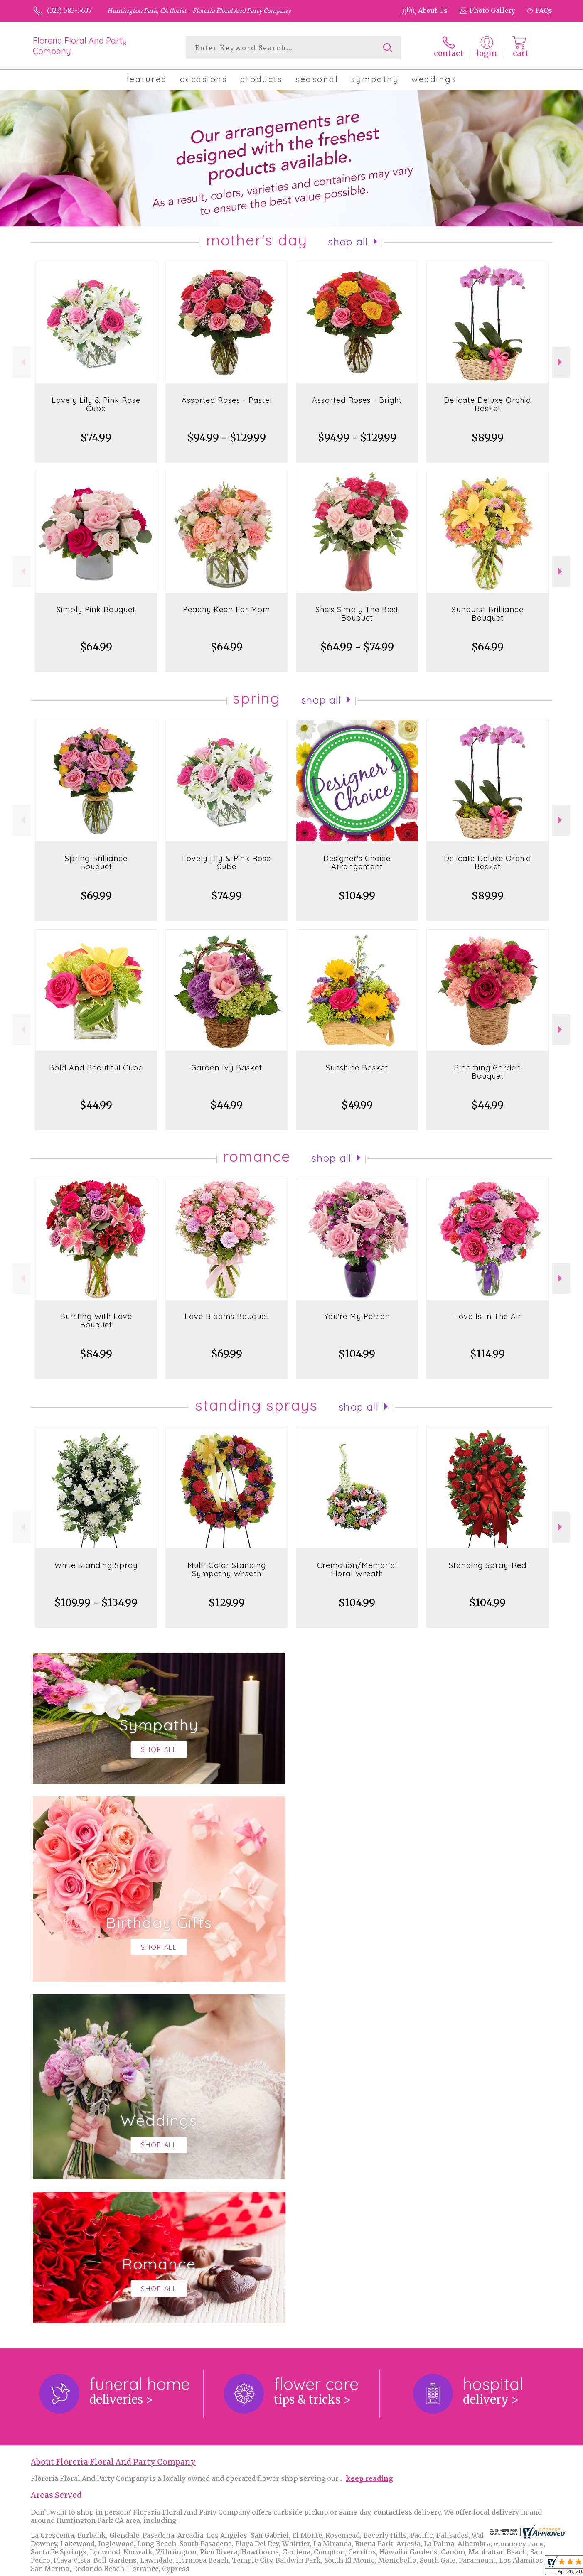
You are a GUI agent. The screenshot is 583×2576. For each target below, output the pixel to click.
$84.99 (96, 1353)
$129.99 (227, 1602)
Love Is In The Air (487, 1316)
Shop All (348, 242)
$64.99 (96, 646)
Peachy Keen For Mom (226, 609)
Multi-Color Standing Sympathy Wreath (226, 1569)
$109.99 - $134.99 (96, 1602)
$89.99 (488, 437)
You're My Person (357, 1316)
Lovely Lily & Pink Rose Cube (96, 404)
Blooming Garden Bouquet (487, 1072)
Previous (22, 362)
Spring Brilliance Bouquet (96, 862)
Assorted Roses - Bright (357, 400)
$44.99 (96, 1105)
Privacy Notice (413, 2567)
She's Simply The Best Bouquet (357, 614)
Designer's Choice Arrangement (357, 862)
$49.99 (357, 1105)
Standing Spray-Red (487, 1565)
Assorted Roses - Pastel (227, 400)
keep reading (369, 2137)
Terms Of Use (361, 2567)
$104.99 (357, 895)
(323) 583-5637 (69, 10)
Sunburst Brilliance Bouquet (488, 614)
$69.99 (96, 895)
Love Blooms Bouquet (226, 1316)
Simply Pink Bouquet (96, 609)
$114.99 (487, 1353)
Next (561, 362)
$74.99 (96, 437)
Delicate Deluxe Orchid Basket (487, 404)
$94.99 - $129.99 (226, 437)
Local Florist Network (475, 2567)
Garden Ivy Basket (226, 1067)
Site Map (529, 2567)
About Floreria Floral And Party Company (113, 2120)
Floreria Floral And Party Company (80, 45)
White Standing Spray (96, 1565)
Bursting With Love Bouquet (96, 1321)
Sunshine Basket (357, 1067)
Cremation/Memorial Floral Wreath (357, 1569)
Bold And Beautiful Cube (96, 1067)
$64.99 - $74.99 (357, 646)
